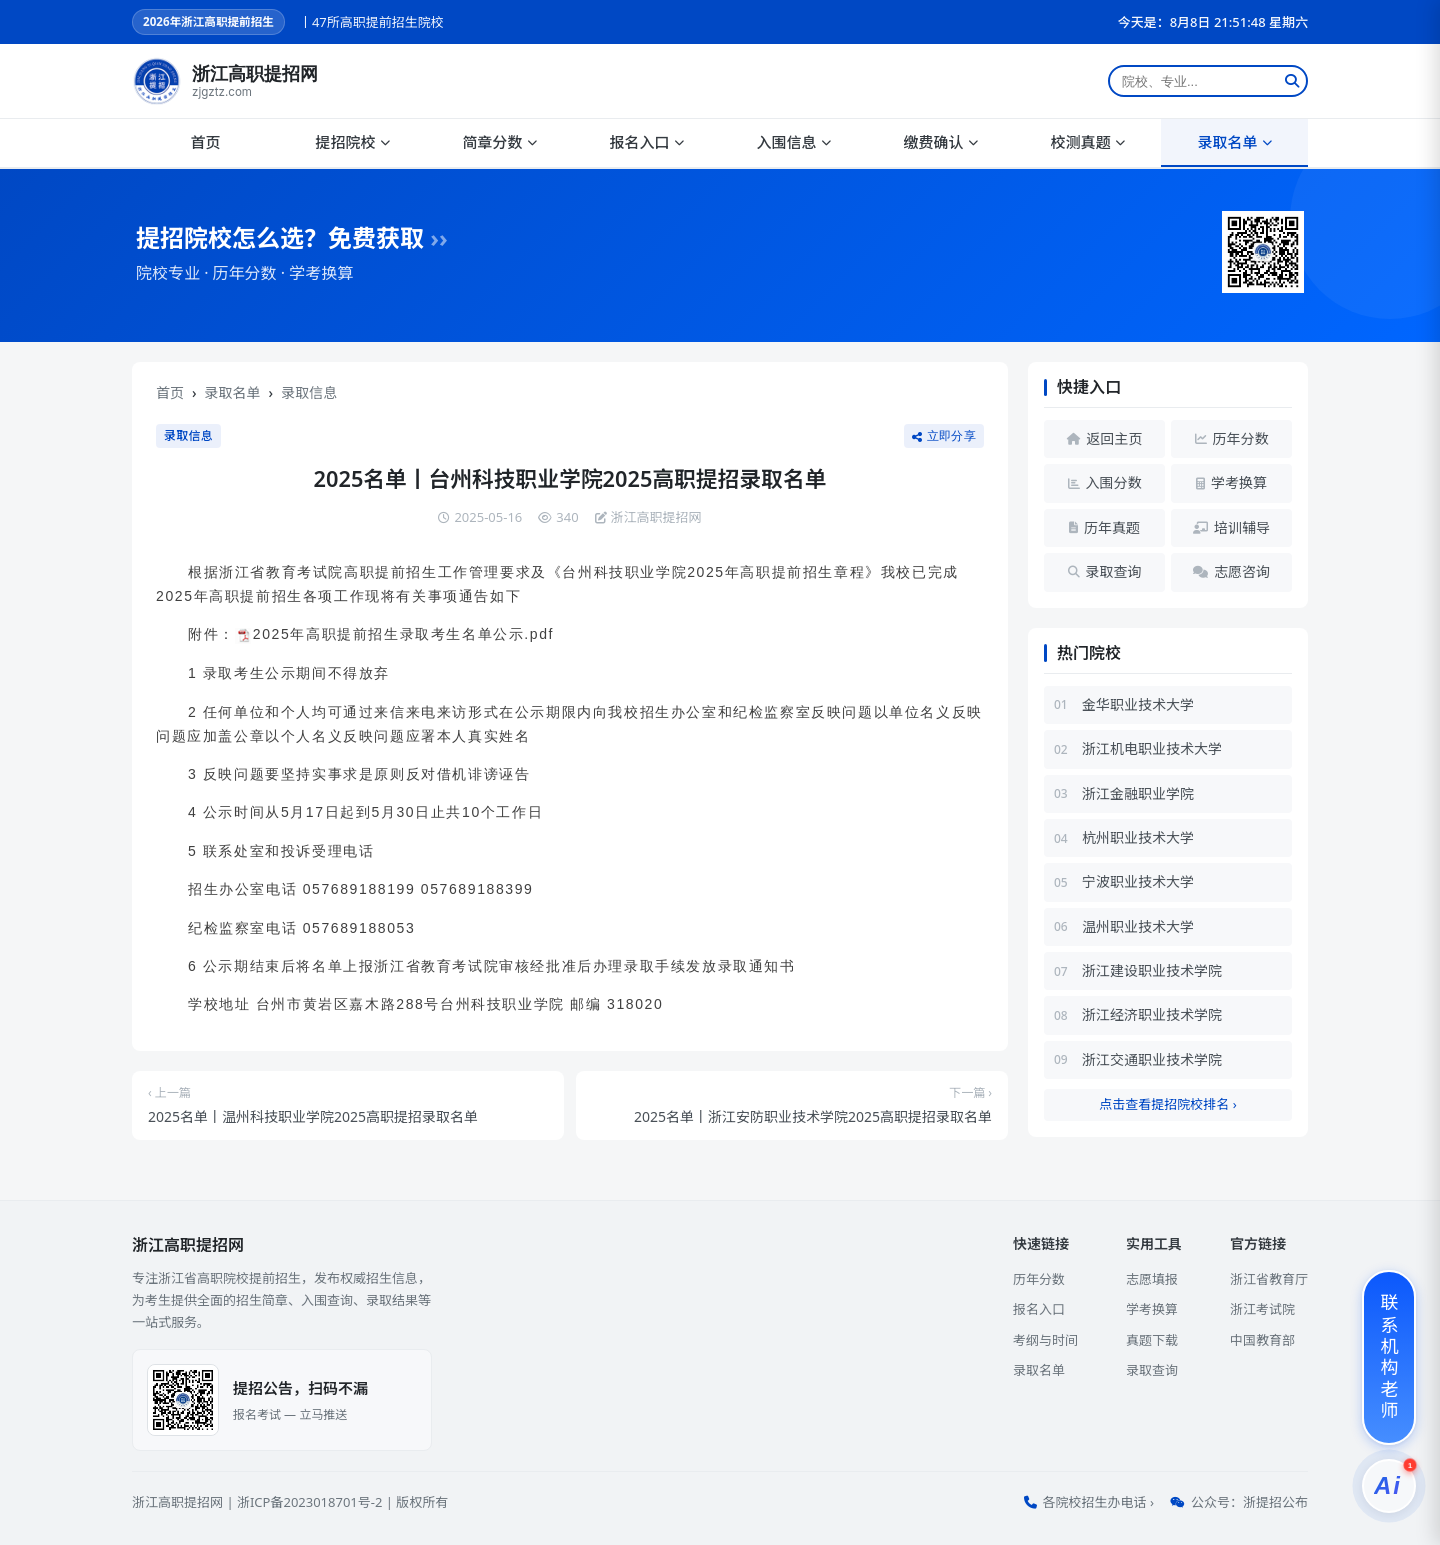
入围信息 (793, 142)
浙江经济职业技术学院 (1152, 1014)
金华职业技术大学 (1138, 704)
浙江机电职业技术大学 (1152, 748)
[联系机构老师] (1389, 1357)
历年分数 (1039, 1279)
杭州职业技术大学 (1138, 837)
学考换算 (1152, 1309)
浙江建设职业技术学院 (1152, 970)
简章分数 (499, 142)
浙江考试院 (1262, 1309)
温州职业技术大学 (1138, 926)
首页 (205, 142)
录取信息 (309, 392)
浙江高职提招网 (177, 1502)
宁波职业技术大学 (1138, 881)
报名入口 (646, 142)
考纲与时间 (1045, 1340)
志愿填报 (1152, 1279)
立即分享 (944, 436)
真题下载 (1152, 1340)
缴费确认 (940, 142)
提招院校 (352, 142)
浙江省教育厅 (1269, 1279)
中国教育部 (1262, 1340)
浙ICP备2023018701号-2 (309, 1502)
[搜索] (1292, 81)
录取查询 (1152, 1370)
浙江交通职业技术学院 (1152, 1059)
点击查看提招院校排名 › (1167, 1104)
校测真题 (1087, 142)
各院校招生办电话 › (1098, 1502)
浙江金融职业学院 (1138, 793)
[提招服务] (1389, 1486)
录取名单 (1234, 142)
